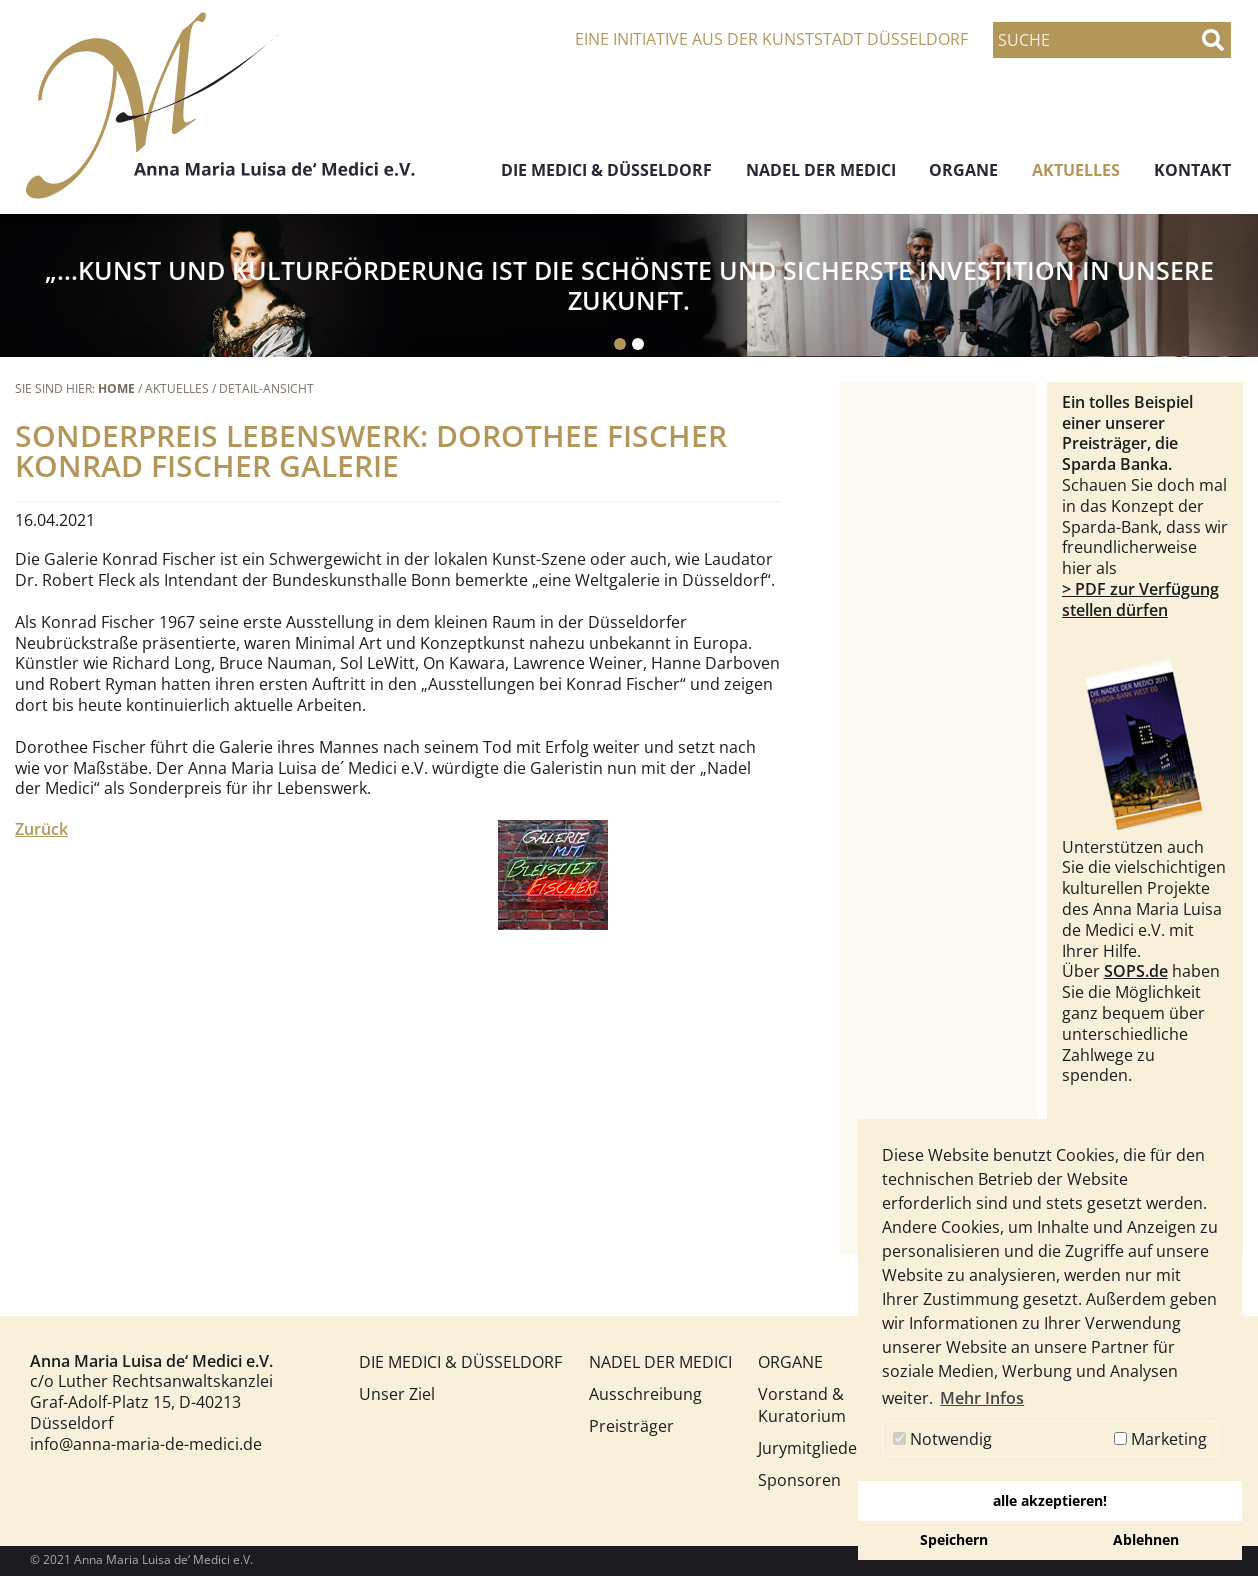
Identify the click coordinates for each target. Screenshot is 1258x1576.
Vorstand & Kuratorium (802, 1405)
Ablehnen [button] (1146, 1539)
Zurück (41, 829)
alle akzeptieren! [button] (1050, 1500)
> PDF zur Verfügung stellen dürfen (1140, 599)
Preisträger (631, 1426)
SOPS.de (1136, 971)
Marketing (1160, 1439)
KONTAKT (1192, 170)
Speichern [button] (954, 1539)
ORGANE (963, 170)
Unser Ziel (397, 1394)
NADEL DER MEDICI (821, 170)
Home (116, 388)
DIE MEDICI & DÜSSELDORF (606, 170)
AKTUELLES (1076, 170)
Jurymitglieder (805, 1448)
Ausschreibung (636, 1394)
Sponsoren (799, 1480)
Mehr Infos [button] (982, 1398)
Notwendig (942, 1439)
